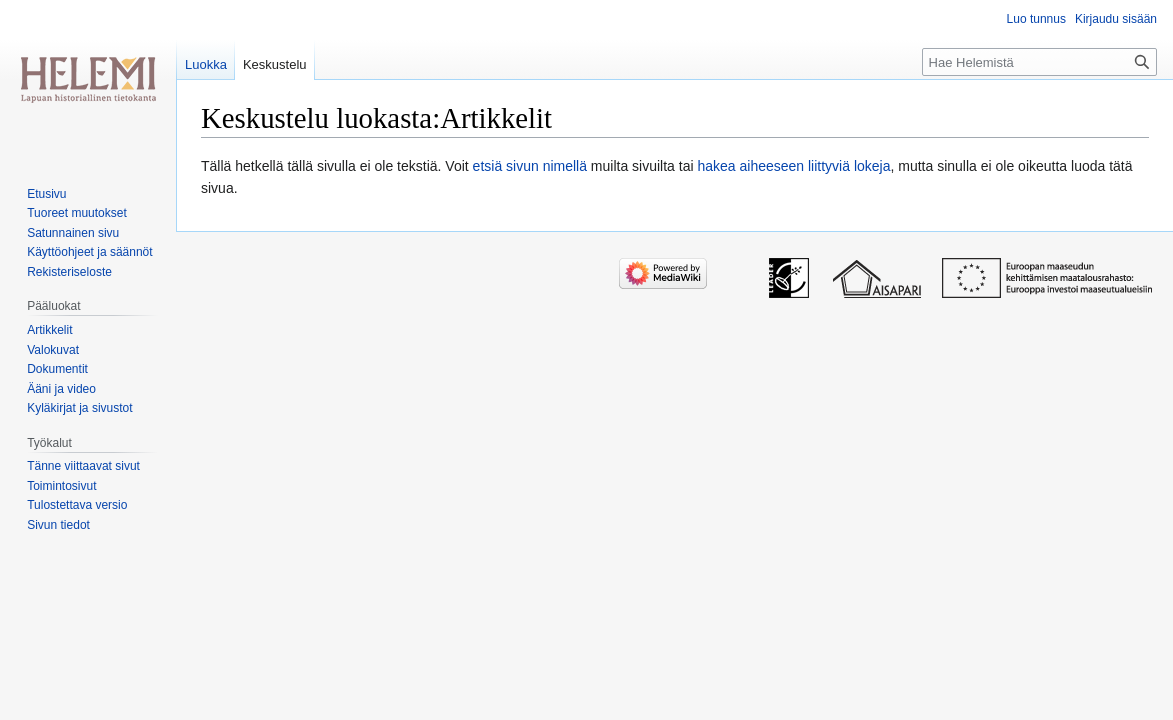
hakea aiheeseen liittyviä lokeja (793, 166)
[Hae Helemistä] (1039, 62)
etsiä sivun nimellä (530, 166)
